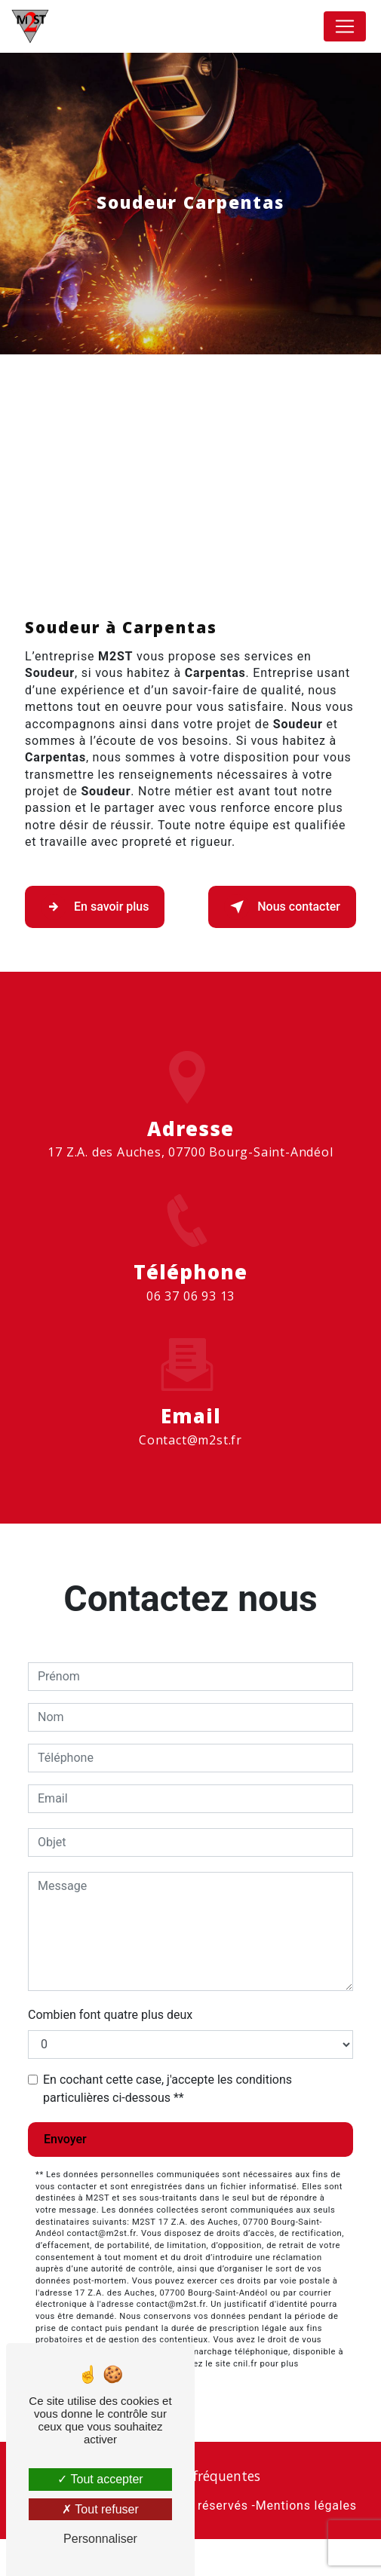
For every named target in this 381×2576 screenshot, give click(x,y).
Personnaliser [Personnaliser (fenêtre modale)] (100, 2538)
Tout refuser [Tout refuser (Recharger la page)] (100, 2509)
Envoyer (65, 2176)
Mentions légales (306, 2543)
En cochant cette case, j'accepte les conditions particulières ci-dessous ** (167, 2125)
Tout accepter (100, 2479)
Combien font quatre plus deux (110, 2052)
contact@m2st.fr (190, 1459)
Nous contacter (282, 944)
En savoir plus (95, 944)
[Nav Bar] (345, 26)
